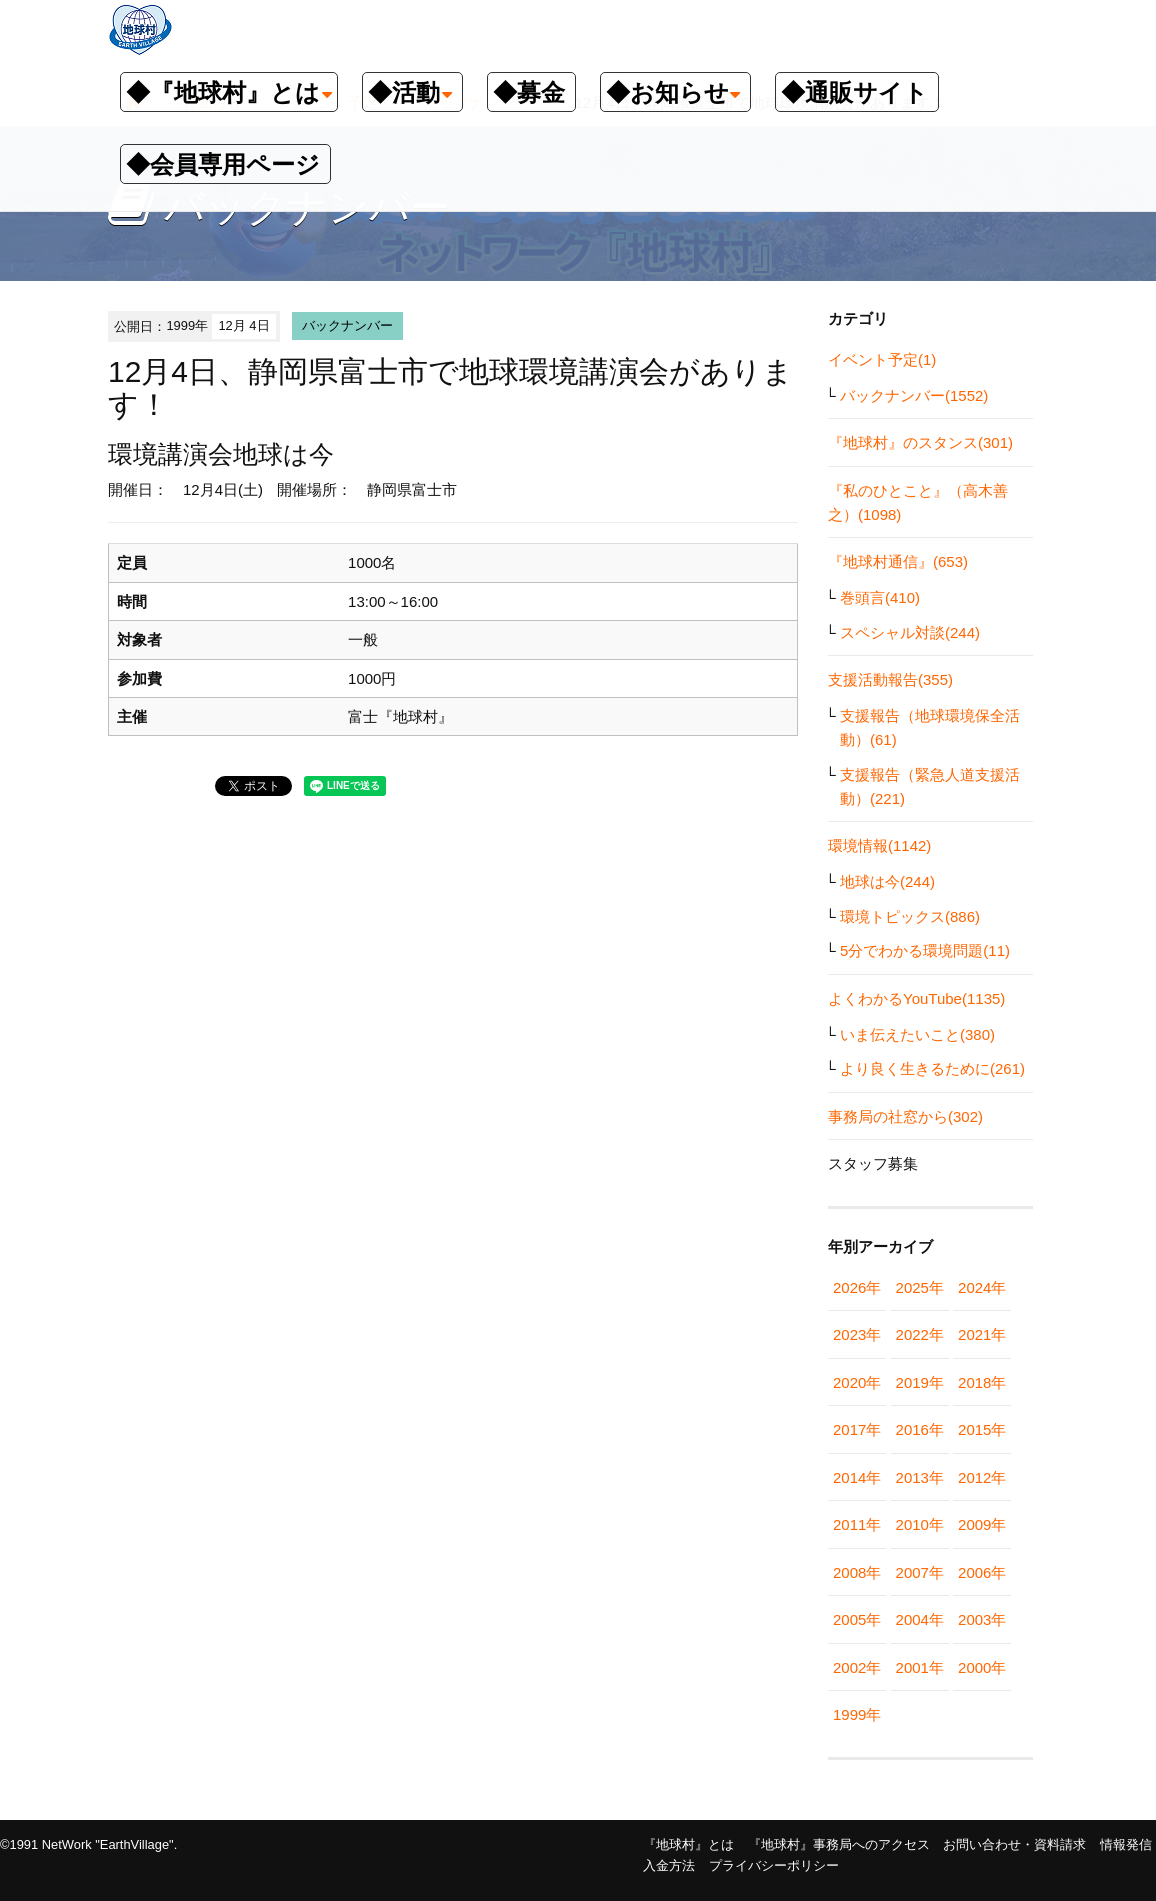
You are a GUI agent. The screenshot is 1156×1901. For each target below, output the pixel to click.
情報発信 (1126, 1844)
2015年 (982, 1429)
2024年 (982, 1287)
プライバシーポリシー (774, 1865)
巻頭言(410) (880, 597)
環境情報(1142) (879, 845)
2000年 (982, 1667)
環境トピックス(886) (910, 916)
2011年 (857, 1524)
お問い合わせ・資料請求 (1014, 1844)
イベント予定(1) (882, 359)
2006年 (982, 1572)
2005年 (857, 1619)
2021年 (982, 1334)
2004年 (920, 1619)
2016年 (920, 1429)
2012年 (982, 1477)
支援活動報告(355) (890, 679)
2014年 (857, 1477)
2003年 (982, 1619)
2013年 (920, 1477)
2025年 (920, 1287)
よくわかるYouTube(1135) (916, 998)
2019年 (920, 1382)
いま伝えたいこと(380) (917, 1034)
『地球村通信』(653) (898, 561)
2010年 (920, 1524)
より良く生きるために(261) (932, 1068)
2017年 (857, 1429)
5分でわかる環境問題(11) (925, 950)
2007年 (920, 1572)
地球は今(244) (887, 881)
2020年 (857, 1382)
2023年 (857, 1334)
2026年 (857, 1287)
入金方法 (669, 1865)
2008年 (857, 1572)
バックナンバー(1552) (914, 395)
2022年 (920, 1334)
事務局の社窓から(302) (905, 1116)
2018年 (982, 1382)
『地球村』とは (688, 1844)
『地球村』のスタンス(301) (920, 442)
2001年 (920, 1667)
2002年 (857, 1667)
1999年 (857, 1714)
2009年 (982, 1524)
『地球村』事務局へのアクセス (839, 1844)
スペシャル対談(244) (910, 632)
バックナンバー (347, 325)
